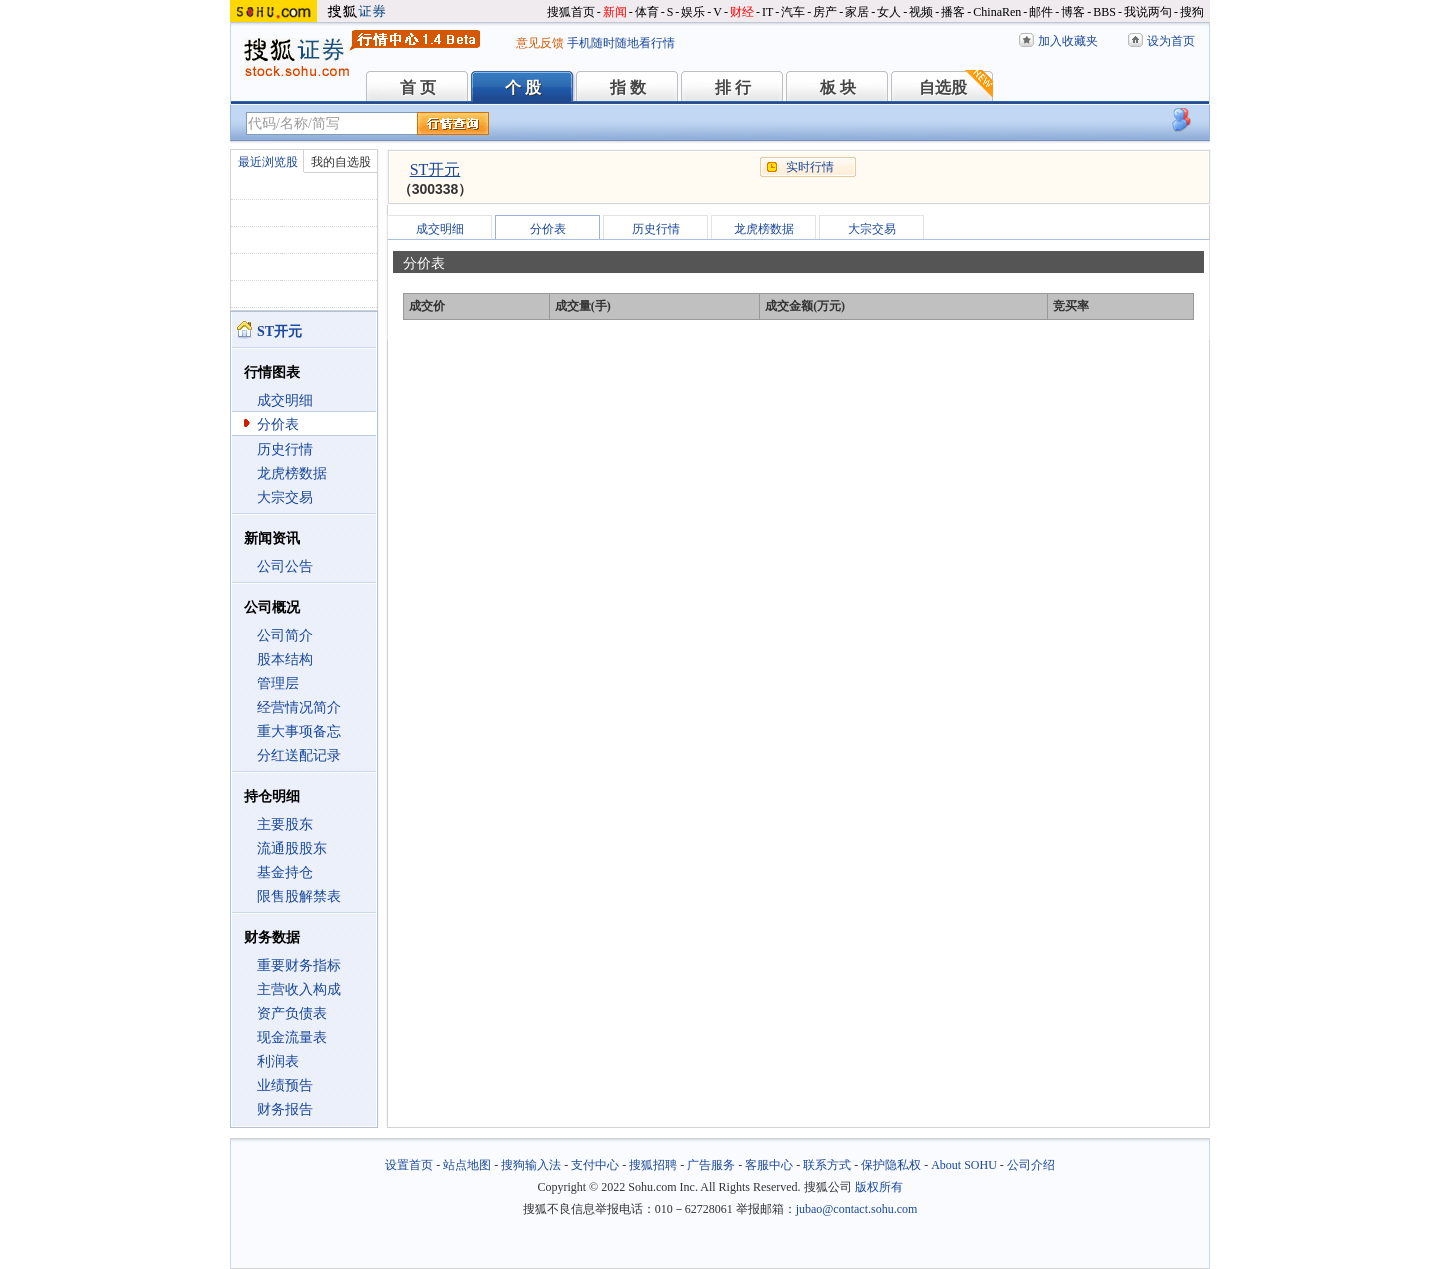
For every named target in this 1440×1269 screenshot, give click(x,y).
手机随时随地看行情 (621, 43)
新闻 (615, 12)
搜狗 (1192, 12)
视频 (921, 12)
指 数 (628, 87)
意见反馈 (540, 43)
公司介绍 (1031, 1165)
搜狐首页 (571, 12)
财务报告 (285, 1109)
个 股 (523, 87)
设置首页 (409, 1165)
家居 (857, 12)
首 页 (418, 87)
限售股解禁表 (299, 896)
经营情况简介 (299, 707)
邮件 (1041, 12)
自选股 (943, 87)
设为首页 (1171, 41)
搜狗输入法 (531, 1165)
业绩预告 (285, 1085)
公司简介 (285, 635)
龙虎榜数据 (292, 473)
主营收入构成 (299, 989)
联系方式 (827, 1165)
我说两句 (1148, 12)
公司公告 (285, 566)
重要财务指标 (299, 965)
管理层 (278, 683)
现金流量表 (292, 1037)
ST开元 (435, 169)
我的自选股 (341, 162)
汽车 (793, 12)
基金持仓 (285, 872)
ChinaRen (997, 12)
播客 (953, 12)
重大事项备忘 (299, 731)
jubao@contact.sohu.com (857, 1209)
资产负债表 (292, 1013)
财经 (742, 12)
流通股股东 (292, 848)
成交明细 (285, 400)
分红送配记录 (299, 755)
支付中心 (595, 1165)
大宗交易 (285, 497)
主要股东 (285, 824)
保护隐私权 (891, 1165)
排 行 (733, 87)
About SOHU (964, 1165)
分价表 (278, 424)
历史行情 (285, 449)
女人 (889, 12)
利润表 (278, 1061)
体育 (647, 12)
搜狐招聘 (653, 1165)
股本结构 (285, 659)
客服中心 (769, 1165)
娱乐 (693, 12)
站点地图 (467, 1165)
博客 (1073, 12)
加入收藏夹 (1068, 41)
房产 (825, 12)
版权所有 (879, 1187)
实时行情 (810, 167)
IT (767, 12)
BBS (1104, 12)
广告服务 (711, 1165)
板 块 (838, 87)
